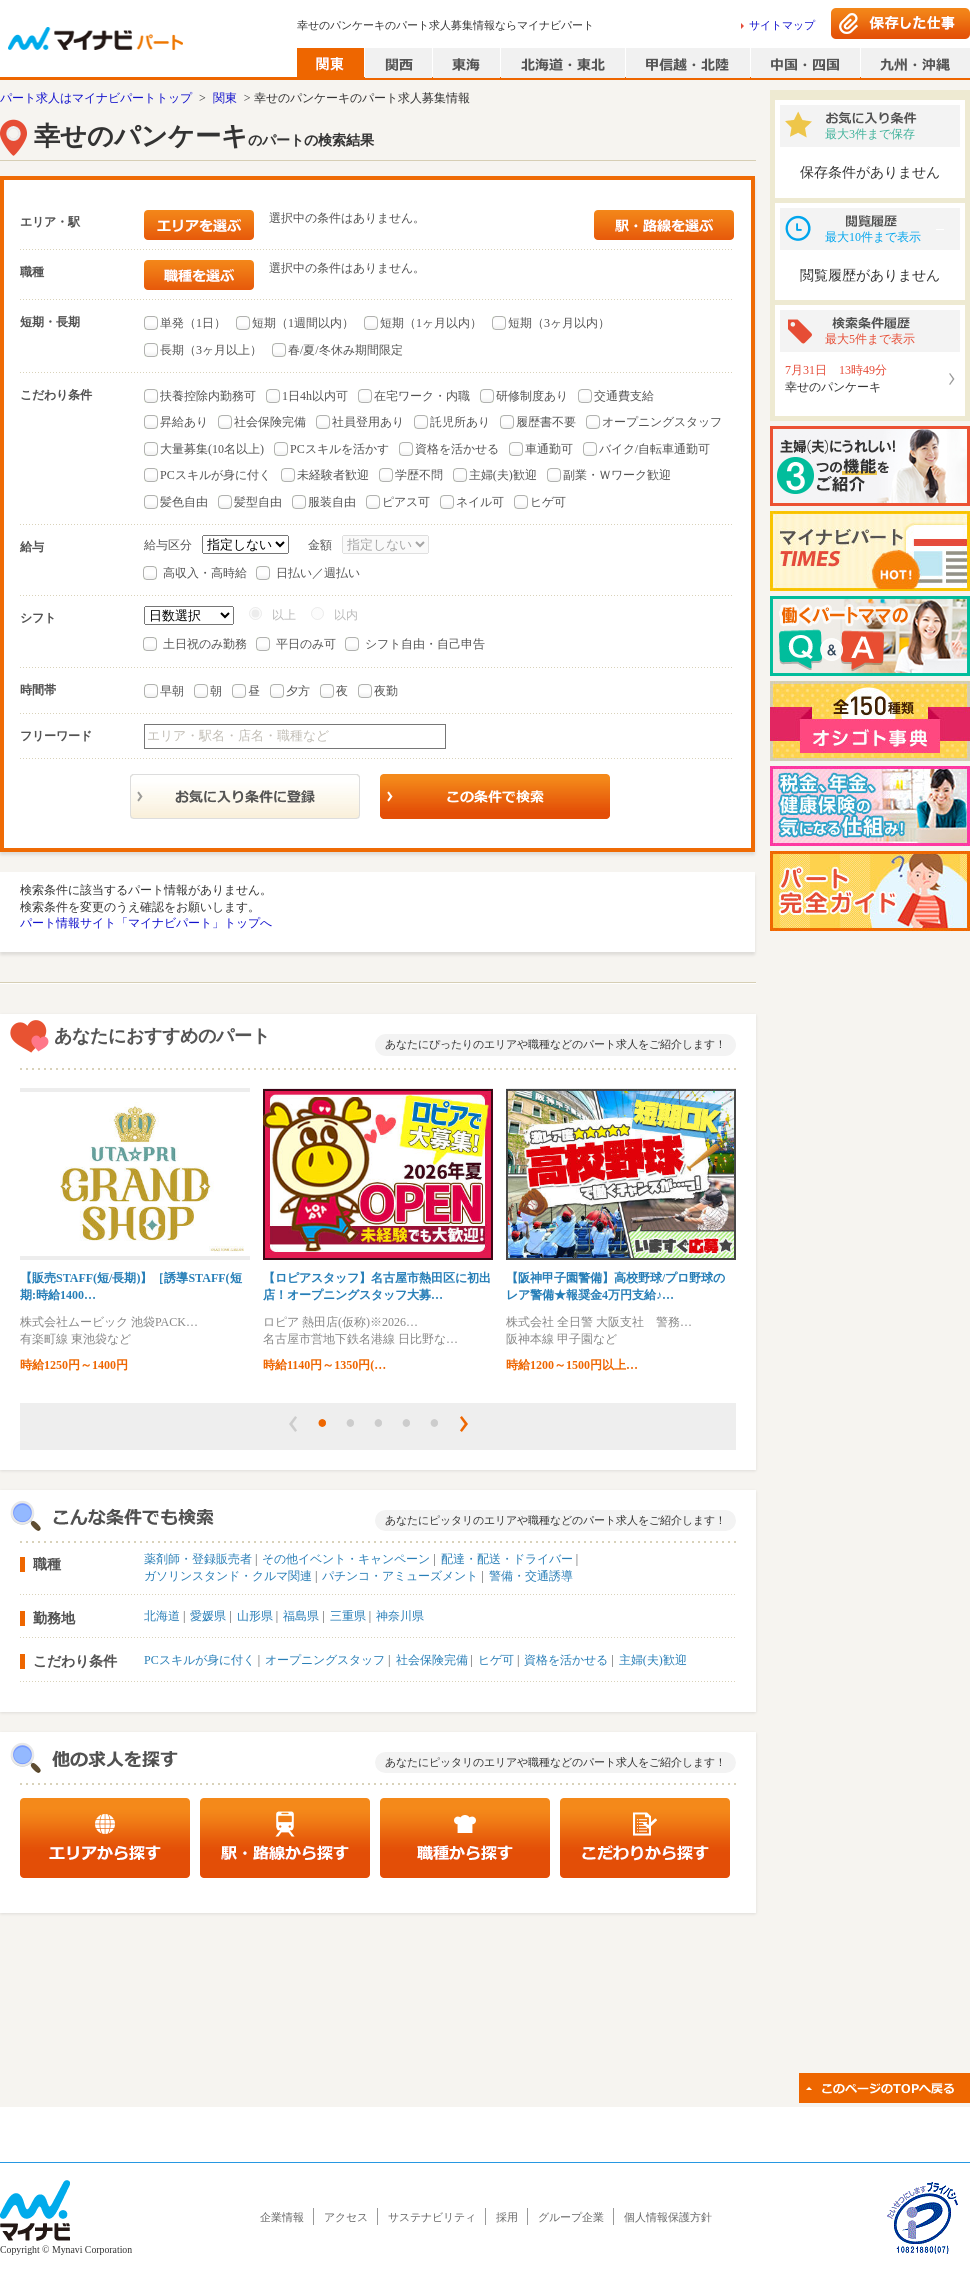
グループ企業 (571, 2217)
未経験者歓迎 (333, 475)
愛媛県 (208, 1616)
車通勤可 (549, 449)
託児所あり (460, 422)
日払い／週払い (318, 573)
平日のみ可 (306, 644)
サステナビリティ (432, 2217)
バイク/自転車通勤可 (654, 449)
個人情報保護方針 (668, 2217)
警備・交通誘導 (531, 1576)
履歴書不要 (546, 422)
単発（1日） (193, 323)
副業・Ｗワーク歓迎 (617, 475)
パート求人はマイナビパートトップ (96, 98)
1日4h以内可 (315, 396)
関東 (225, 98)
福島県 (301, 1616)
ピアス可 (406, 502)
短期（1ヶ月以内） (431, 323)
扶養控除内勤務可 (208, 396)
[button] (293, 1424)
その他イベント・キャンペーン (346, 1559)
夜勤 (386, 691)
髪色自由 (184, 502)
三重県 (348, 1616)
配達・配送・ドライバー (507, 1559)
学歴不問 (419, 475)
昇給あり (184, 422)
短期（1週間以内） (303, 323)
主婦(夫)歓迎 (503, 475)
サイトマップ (782, 25)
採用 (507, 2217)
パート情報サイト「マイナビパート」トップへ (146, 923)
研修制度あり (532, 396)
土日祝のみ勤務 (205, 644)
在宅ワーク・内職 (422, 396)
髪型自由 (258, 502)
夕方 (298, 691)
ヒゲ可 (548, 502)
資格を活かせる (457, 449)
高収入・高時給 (205, 573)
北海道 (162, 1616)
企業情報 (282, 2217)
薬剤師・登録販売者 (198, 1559)
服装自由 (332, 502)
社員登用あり (368, 422)
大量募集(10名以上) (212, 449)
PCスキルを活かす (339, 449)
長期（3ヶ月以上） (211, 350)
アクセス (346, 2217)
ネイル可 (480, 502)
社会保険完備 (270, 422)
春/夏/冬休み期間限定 (345, 350)
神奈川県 (400, 1616)
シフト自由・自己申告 (425, 644)
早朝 (172, 691)
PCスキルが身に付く (215, 475)
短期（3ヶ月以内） (559, 323)
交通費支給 (624, 396)
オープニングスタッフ (662, 422)
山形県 (255, 1616)
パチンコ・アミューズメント (400, 1576)
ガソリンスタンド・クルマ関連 (228, 1576)
